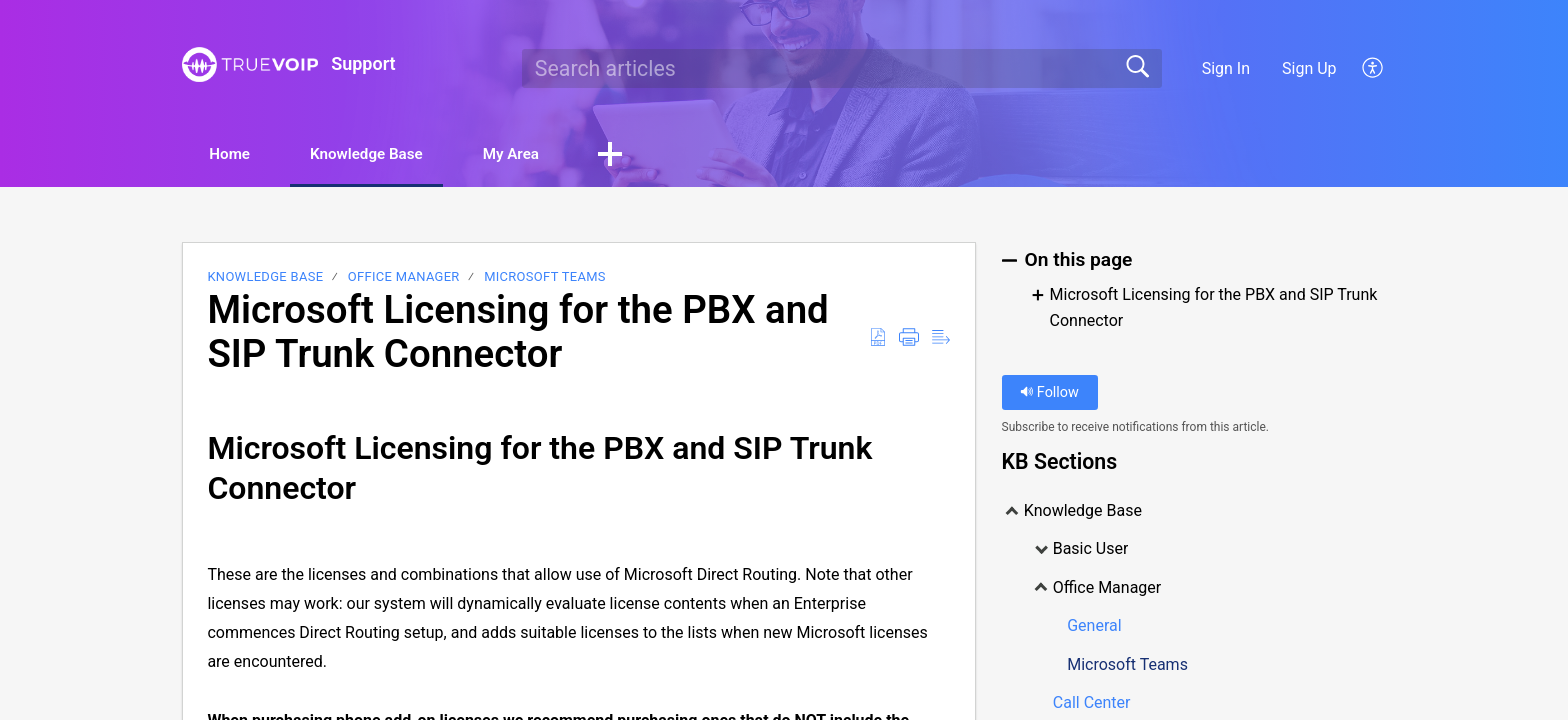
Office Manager (404, 278)
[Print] (909, 339)
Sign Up (1309, 68)
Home (238, 154)
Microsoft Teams (545, 278)
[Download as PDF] (878, 339)
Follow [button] (1049, 393)
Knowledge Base (389, 154)
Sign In (1226, 68)
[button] (655, 156)
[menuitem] (1361, 68)
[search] (842, 68)
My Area (548, 154)
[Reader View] (941, 339)
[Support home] (250, 64)
